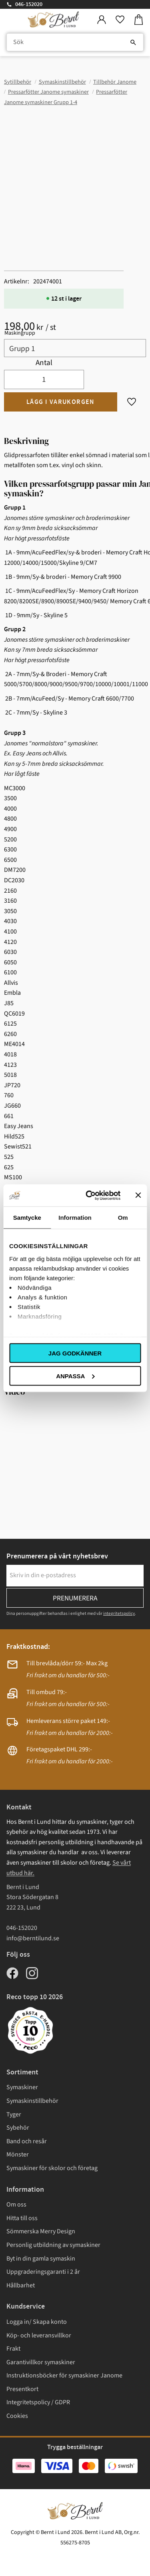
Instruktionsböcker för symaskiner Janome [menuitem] (64, 2375)
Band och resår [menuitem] (26, 2141)
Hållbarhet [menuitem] (20, 2285)
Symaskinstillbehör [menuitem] (32, 2100)
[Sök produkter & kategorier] (75, 42)
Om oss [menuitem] (16, 2204)
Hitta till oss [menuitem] (22, 2218)
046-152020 (28, 4)
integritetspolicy (119, 1613)
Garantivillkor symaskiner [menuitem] (40, 2362)
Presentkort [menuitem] (22, 2389)
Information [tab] (75, 1217)
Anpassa (75, 1375)
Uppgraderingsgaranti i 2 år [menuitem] (43, 2271)
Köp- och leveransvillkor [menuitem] (38, 2335)
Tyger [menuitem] (13, 2114)
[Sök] (133, 42)
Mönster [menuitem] (17, 2154)
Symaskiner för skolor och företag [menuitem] (52, 2168)
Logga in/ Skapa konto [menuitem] (36, 2321)
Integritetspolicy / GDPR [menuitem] (38, 2402)
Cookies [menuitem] (17, 2415)
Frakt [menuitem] (13, 2348)
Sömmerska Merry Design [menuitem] (40, 2231)
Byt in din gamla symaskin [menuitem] (40, 2258)
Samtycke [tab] (27, 1217)
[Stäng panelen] (138, 1195)
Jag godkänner (75, 1353)
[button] (120, 20)
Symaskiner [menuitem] (22, 2087)
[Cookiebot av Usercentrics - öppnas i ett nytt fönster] (89, 1195)
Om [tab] (123, 1217)
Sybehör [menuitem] (17, 2127)
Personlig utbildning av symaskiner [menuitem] (53, 2245)
